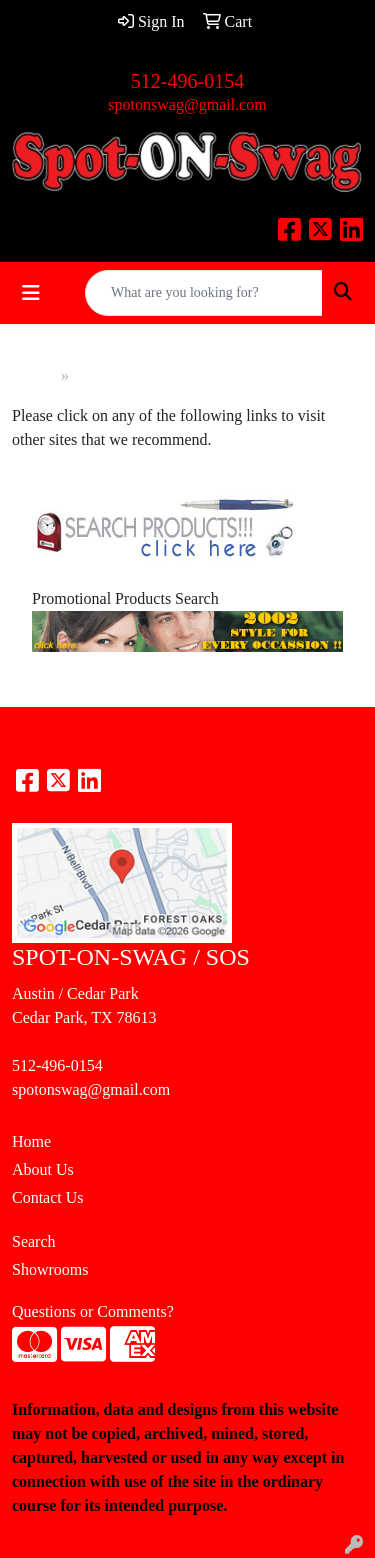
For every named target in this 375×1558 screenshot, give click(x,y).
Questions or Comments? (93, 1311)
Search (34, 1241)
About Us (43, 1169)
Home (36, 375)
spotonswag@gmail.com (187, 104)
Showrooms (50, 1269)
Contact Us (48, 1197)
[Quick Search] (204, 293)
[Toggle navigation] (31, 293)
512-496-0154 (187, 81)
